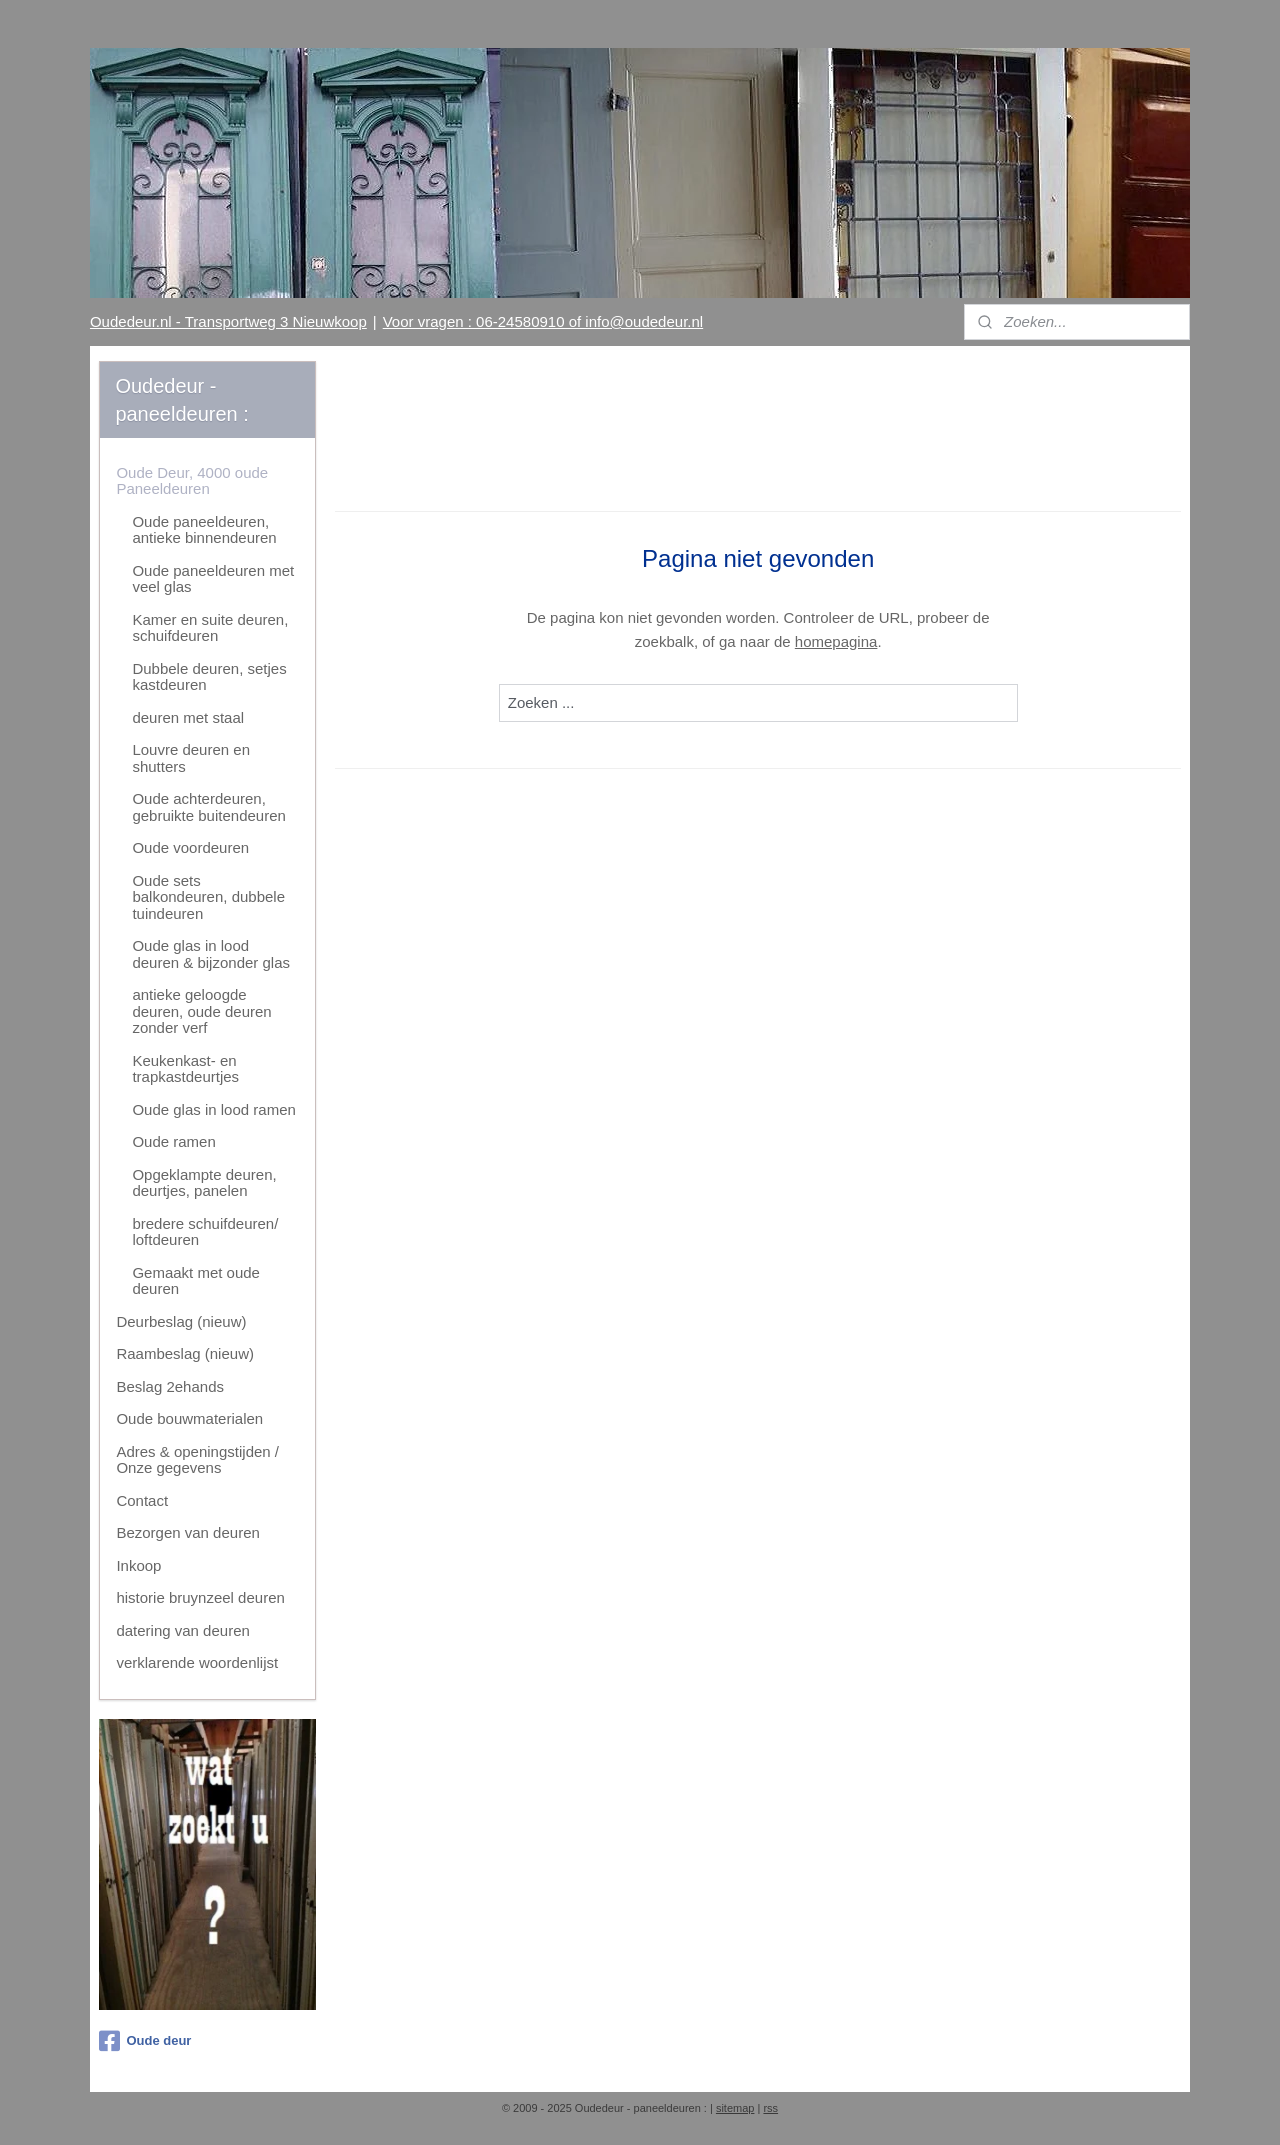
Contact (142, 1500)
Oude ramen (173, 1141)
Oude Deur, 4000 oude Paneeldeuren (192, 481)
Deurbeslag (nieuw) (181, 1321)
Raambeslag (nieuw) (185, 1353)
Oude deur (145, 2041)
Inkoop (138, 1565)
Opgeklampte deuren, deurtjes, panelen (204, 1183)
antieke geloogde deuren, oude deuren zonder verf (201, 1011)
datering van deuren (182, 1630)
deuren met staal (188, 717)
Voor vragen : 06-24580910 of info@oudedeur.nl (543, 321)
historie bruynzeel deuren (200, 1597)
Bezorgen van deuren (187, 1532)
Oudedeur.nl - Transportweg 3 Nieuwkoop (228, 321)
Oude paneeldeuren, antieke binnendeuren (204, 530)
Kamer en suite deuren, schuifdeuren (210, 628)
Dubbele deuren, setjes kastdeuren (209, 677)
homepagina (836, 641)
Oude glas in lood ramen (213, 1109)
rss (770, 2108)
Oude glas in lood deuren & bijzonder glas (211, 954)
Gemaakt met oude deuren (196, 1281)
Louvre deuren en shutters (191, 758)
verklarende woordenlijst (197, 1662)
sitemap (735, 2108)
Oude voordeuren (190, 847)
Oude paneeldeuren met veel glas (213, 579)
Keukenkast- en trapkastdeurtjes (185, 1069)
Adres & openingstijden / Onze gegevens (197, 1460)
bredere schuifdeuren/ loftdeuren (205, 1232)
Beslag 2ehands (170, 1386)
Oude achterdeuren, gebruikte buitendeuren (208, 807)
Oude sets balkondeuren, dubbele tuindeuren (208, 897)
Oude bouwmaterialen (189, 1418)
